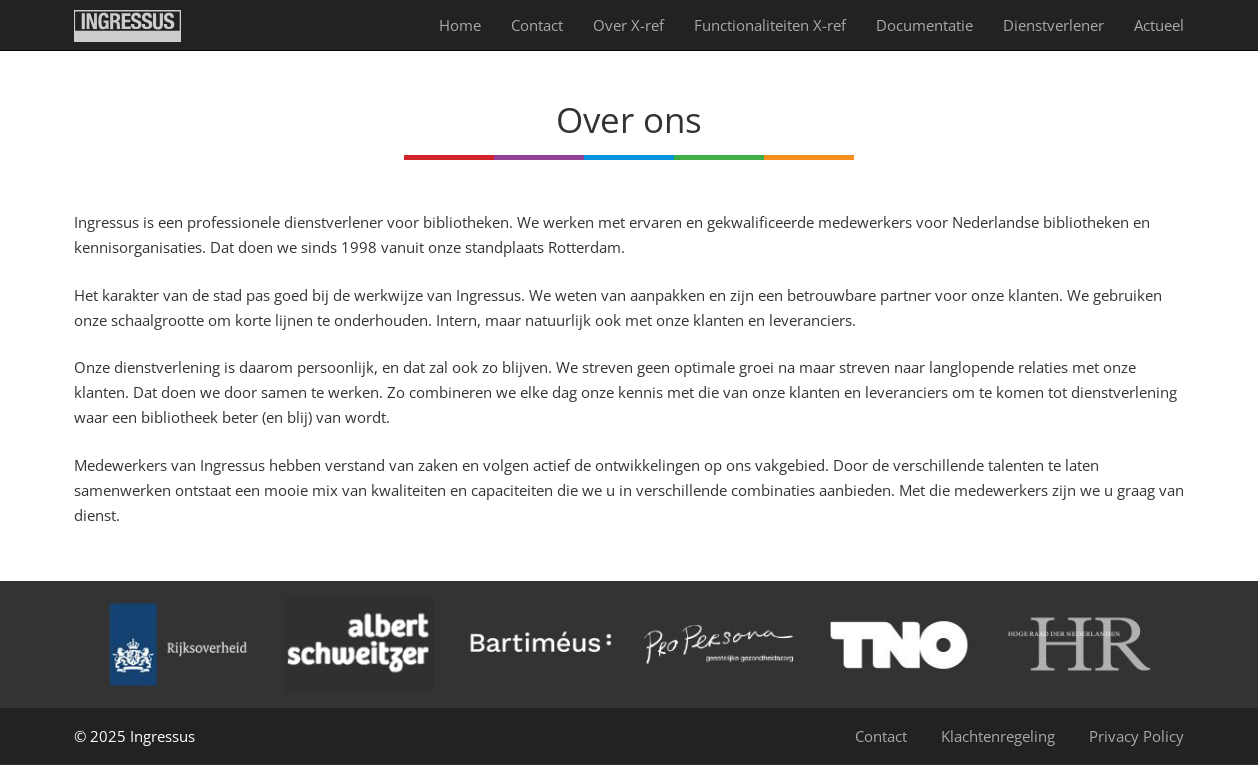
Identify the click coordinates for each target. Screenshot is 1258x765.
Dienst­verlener (1053, 25)
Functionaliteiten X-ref (770, 25)
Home (460, 25)
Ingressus (162, 736)
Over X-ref (628, 25)
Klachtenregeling (998, 736)
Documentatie (924, 25)
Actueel (1159, 25)
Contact (537, 25)
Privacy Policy (1136, 736)
